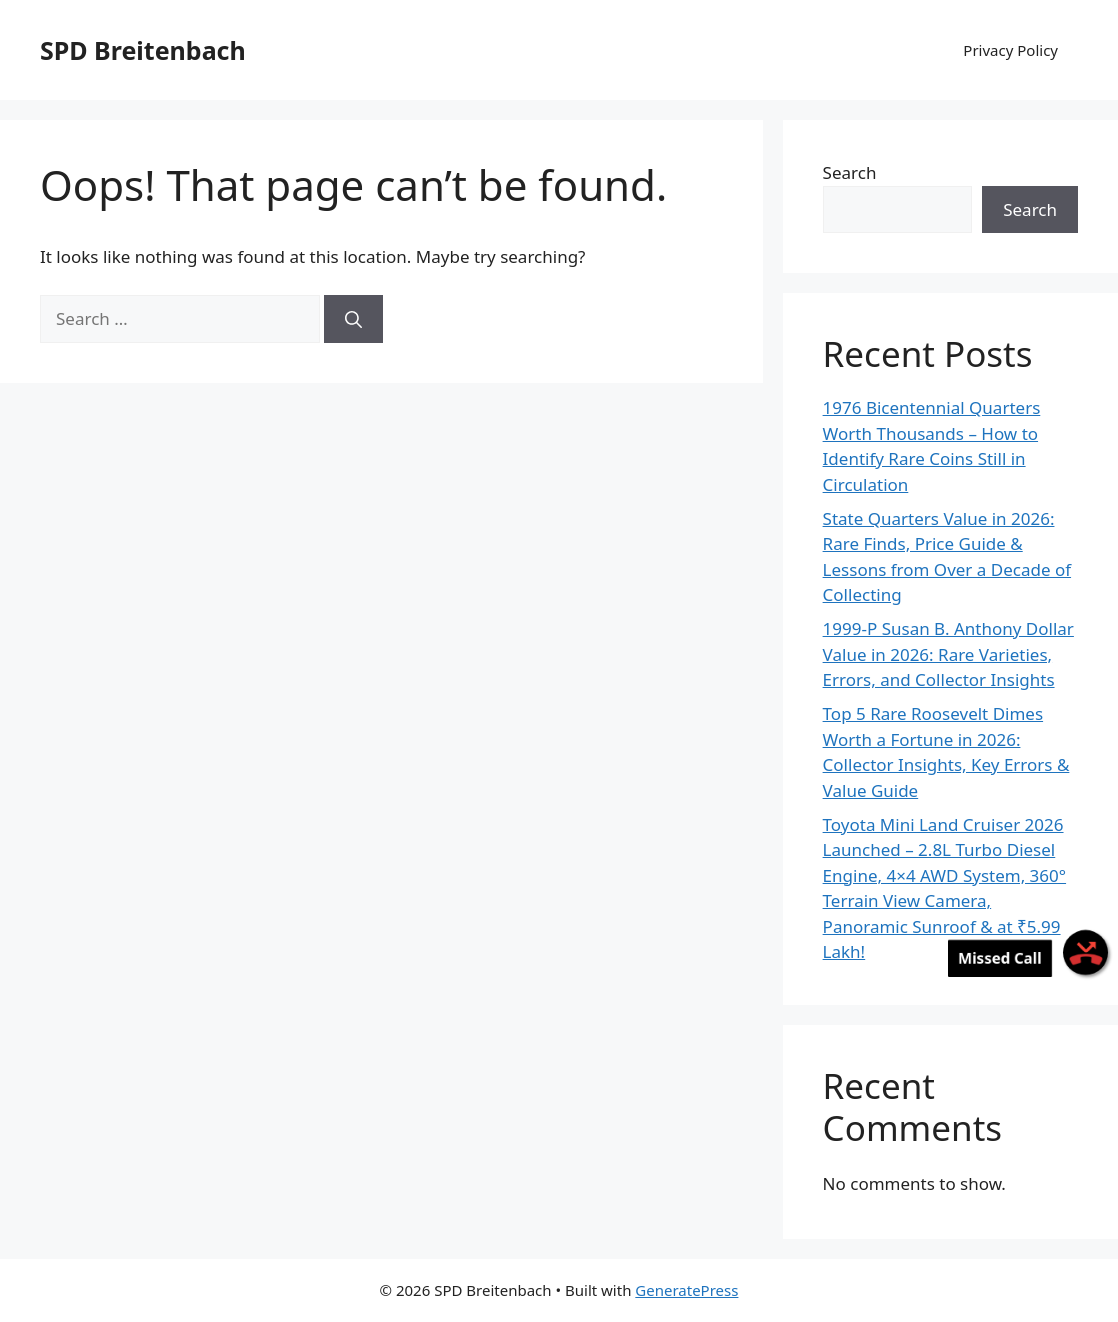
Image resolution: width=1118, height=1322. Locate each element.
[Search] (353, 319)
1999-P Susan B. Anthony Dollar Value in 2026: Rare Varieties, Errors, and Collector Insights (948, 654)
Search (850, 172)
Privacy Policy (1010, 50)
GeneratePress (686, 1290)
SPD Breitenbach (143, 50)
